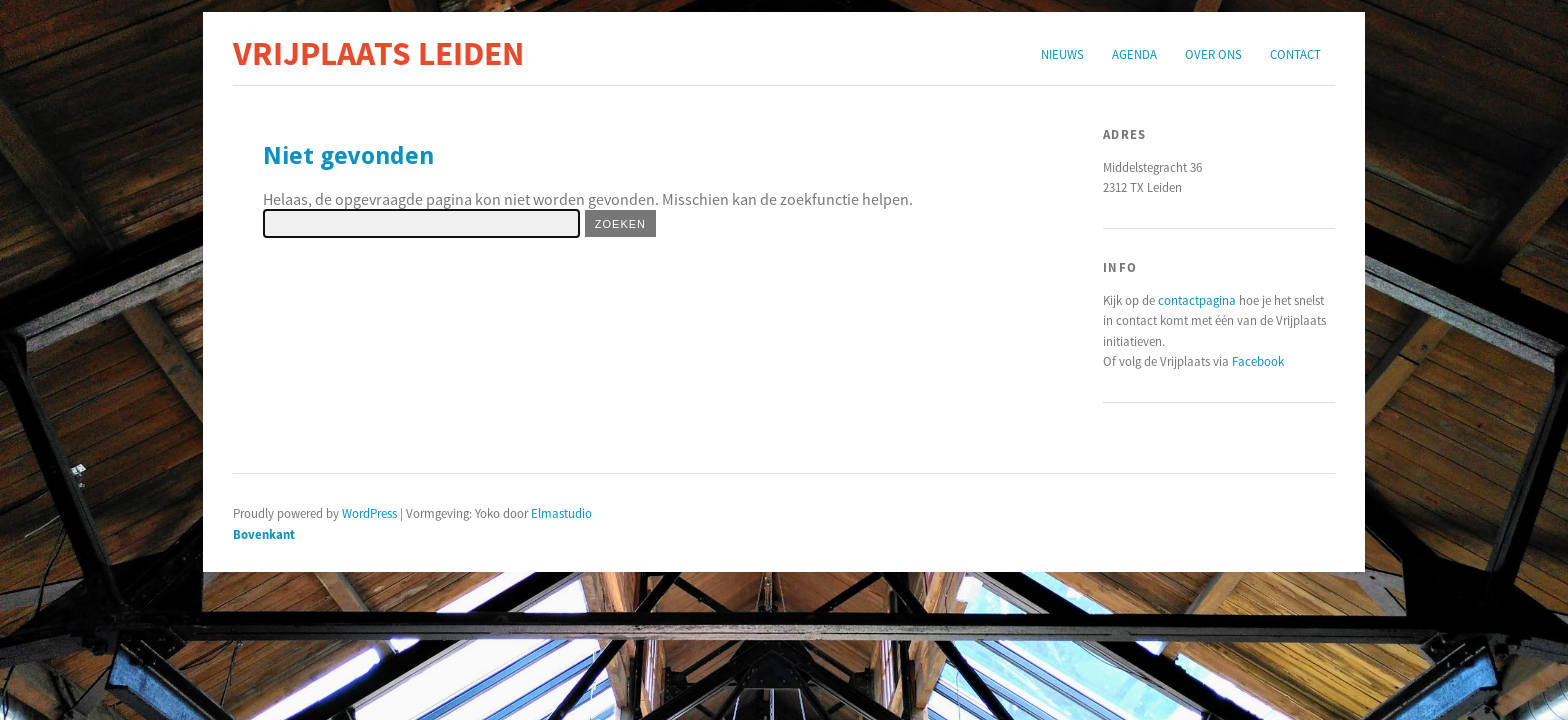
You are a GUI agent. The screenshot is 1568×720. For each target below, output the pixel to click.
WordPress (369, 513)
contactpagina (1197, 300)
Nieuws (1062, 54)
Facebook (1258, 361)
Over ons (1213, 54)
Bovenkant (264, 534)
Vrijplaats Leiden (378, 53)
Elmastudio (561, 513)
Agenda (1134, 54)
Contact (1295, 54)
